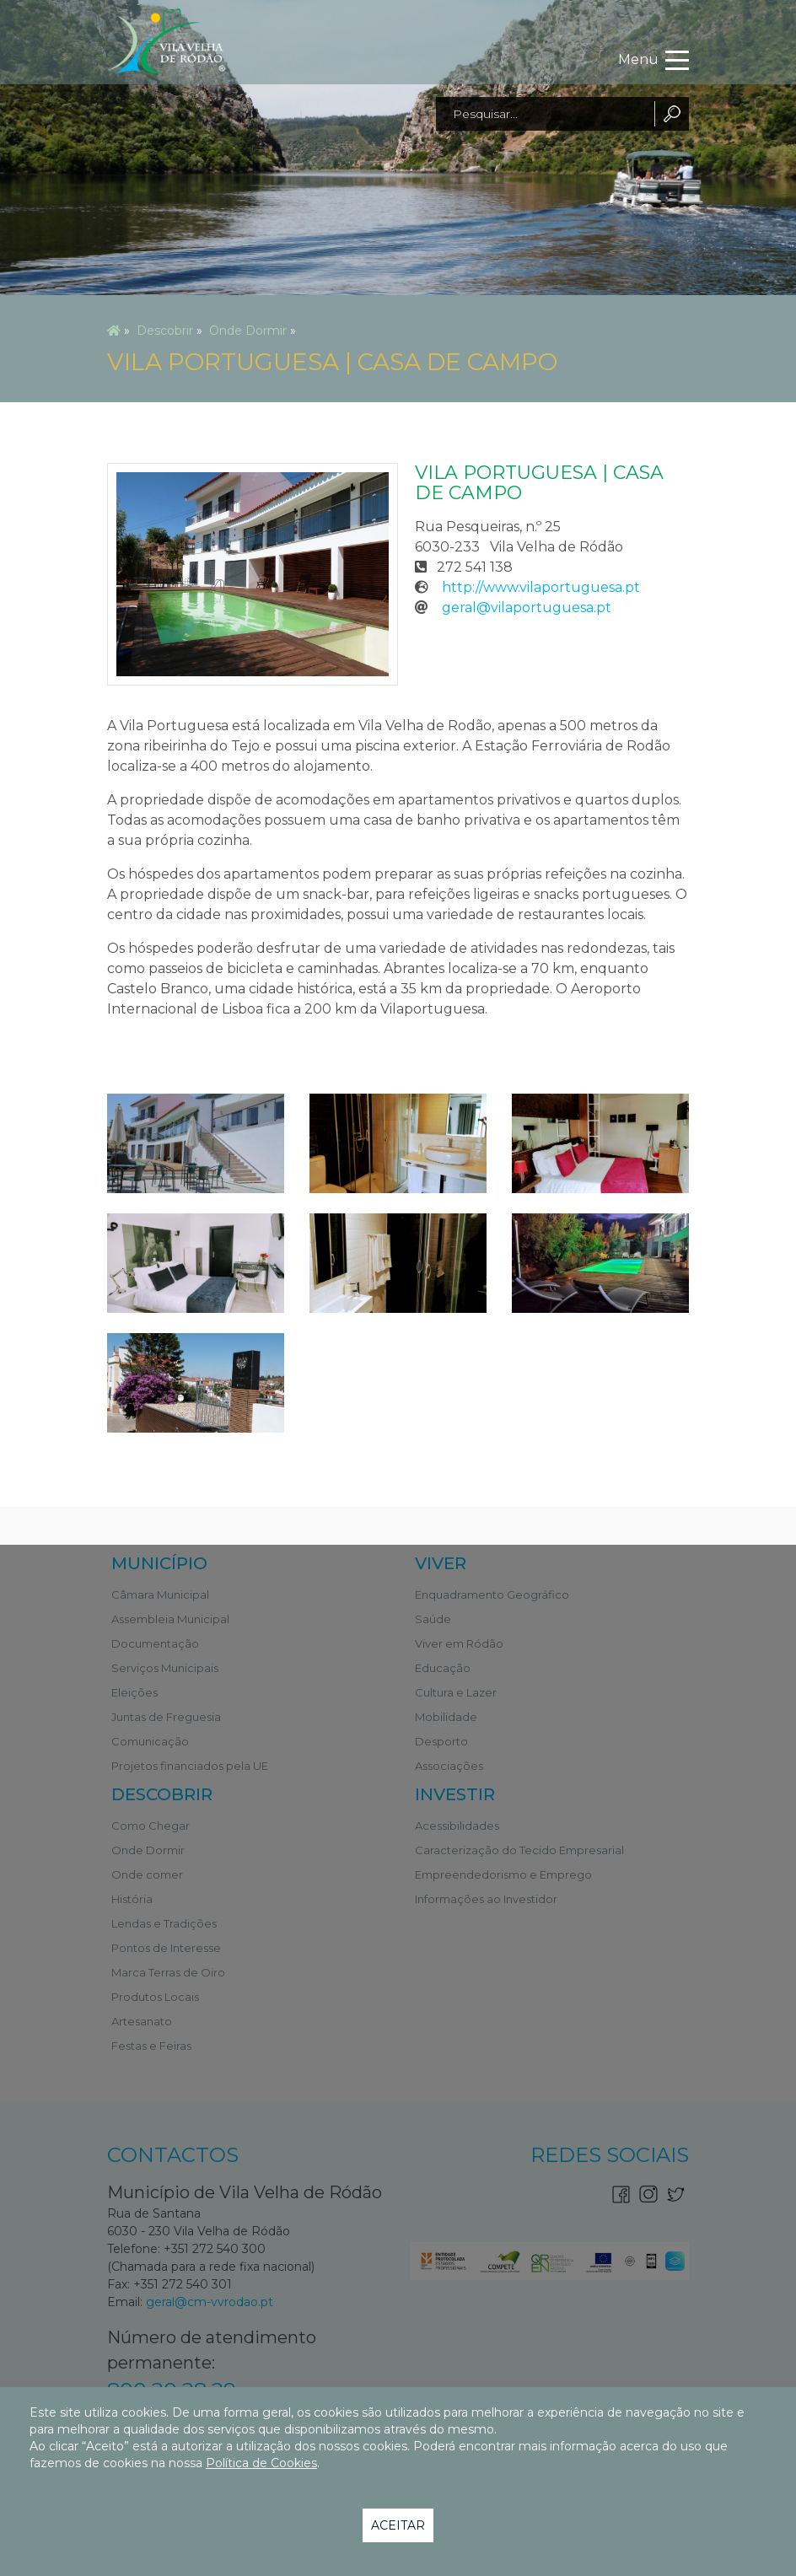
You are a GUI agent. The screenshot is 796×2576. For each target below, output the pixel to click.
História (132, 1899)
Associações (449, 1765)
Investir (455, 1794)
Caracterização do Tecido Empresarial (519, 1850)
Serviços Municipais (164, 1668)
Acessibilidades (457, 1825)
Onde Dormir (248, 330)
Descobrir (165, 330)
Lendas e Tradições (164, 1923)
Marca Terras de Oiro (168, 1972)
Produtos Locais (155, 1996)
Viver (440, 1563)
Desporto (441, 1741)
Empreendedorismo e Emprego (503, 1874)
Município (159, 1563)
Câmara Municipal (160, 1594)
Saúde (433, 1619)
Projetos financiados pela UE (189, 1765)
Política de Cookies (261, 2463)
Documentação (155, 1643)
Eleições (134, 1692)
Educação (443, 1668)
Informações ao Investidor (486, 1899)
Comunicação (150, 1741)
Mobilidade (446, 1717)
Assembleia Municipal (170, 1619)
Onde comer (147, 1874)
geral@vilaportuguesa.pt (526, 608)
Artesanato (141, 2021)
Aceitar (398, 2525)
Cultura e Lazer (456, 1692)
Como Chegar (150, 1825)
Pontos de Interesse (166, 1948)
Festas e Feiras (151, 2045)
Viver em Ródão (459, 1643)
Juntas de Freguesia (166, 1717)
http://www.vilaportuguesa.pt (541, 587)
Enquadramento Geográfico (492, 1594)
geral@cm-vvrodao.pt (209, 2302)
